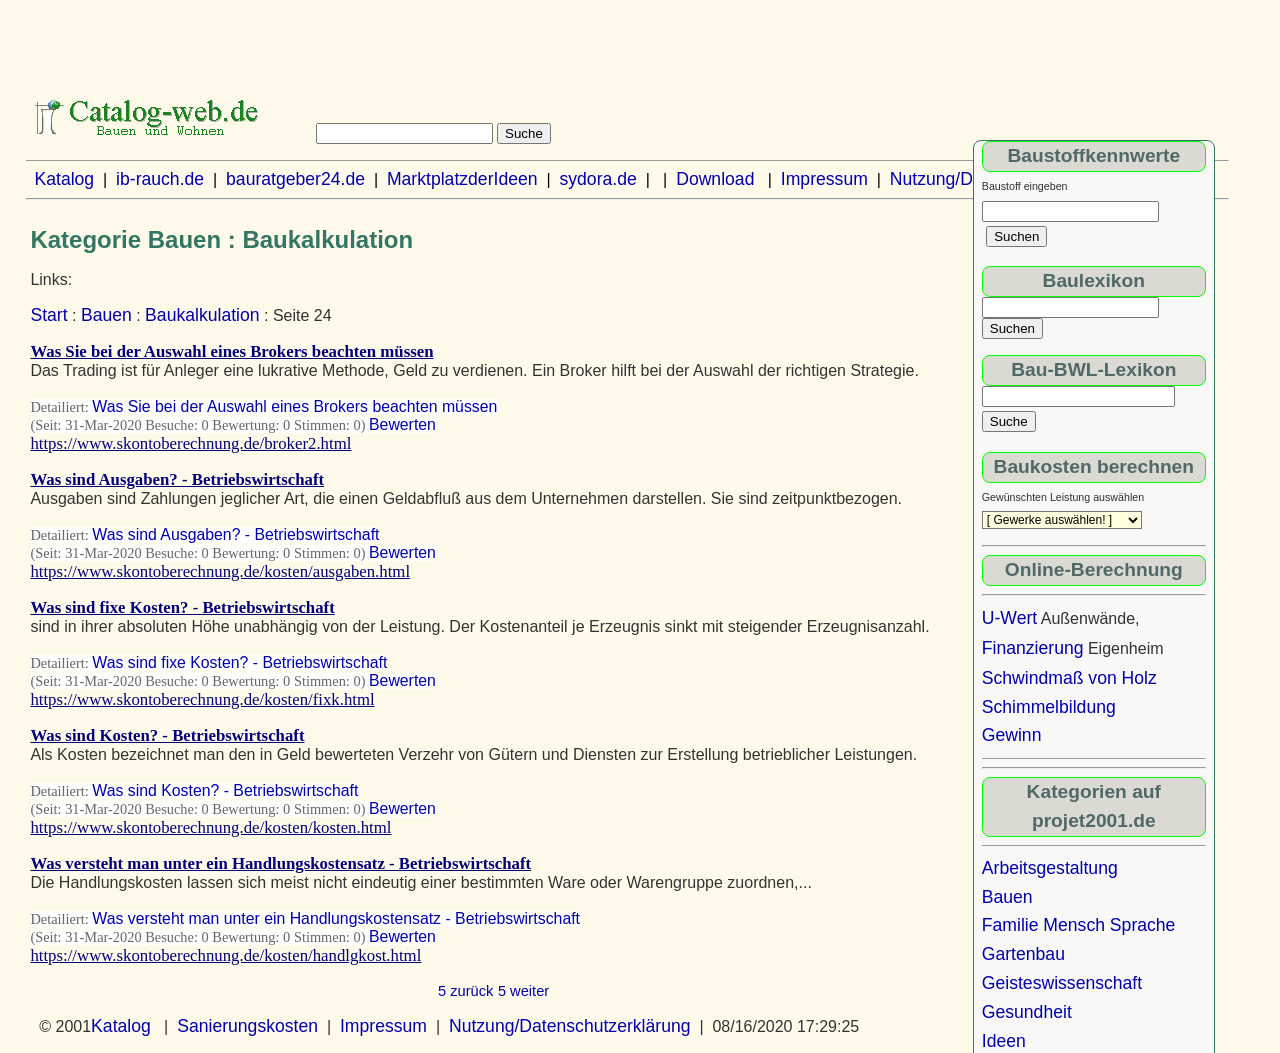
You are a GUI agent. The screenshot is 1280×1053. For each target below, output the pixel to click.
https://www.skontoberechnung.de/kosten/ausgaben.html (220, 571)
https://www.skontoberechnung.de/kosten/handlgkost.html (225, 955)
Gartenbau (1023, 954)
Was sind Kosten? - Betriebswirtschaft (167, 735)
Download (715, 179)
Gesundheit (1027, 1012)
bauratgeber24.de (295, 179)
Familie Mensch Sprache (1079, 925)
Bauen (106, 315)
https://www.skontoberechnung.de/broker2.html (190, 443)
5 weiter (523, 991)
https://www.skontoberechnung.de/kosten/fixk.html (202, 699)
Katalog (64, 179)
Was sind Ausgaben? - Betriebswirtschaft (177, 479)
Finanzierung (1033, 648)
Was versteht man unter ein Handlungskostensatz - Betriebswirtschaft (280, 863)
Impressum (824, 179)
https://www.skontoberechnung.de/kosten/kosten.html (210, 827)
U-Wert (1009, 618)
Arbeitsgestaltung (1050, 868)
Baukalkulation (202, 315)
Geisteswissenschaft (1062, 983)
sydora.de (597, 179)
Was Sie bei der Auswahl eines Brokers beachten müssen (231, 351)
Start (48, 315)
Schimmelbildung (1049, 707)
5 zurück (465, 991)
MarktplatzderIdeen (462, 179)
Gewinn (1012, 735)
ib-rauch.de (160, 179)
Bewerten (402, 424)
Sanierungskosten (247, 1026)
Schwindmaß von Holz (1069, 678)
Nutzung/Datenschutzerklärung (570, 1026)
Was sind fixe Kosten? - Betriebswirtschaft (182, 607)
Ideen (1004, 1041)
